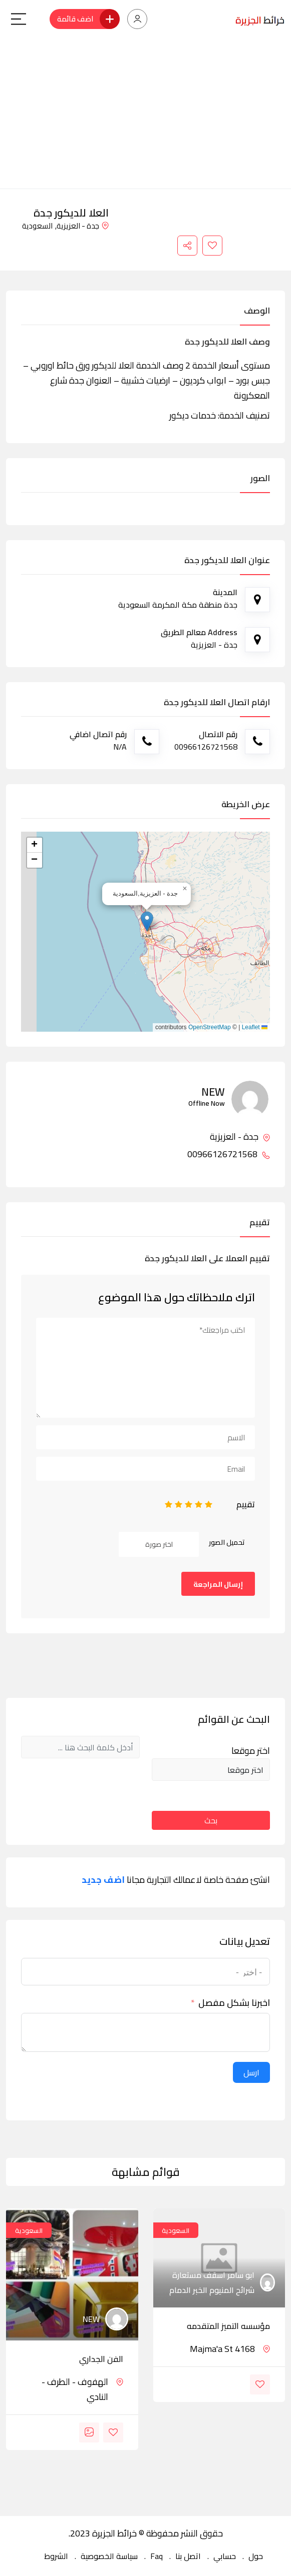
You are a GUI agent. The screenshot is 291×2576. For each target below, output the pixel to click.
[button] (147, 921)
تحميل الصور (227, 1542)
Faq (156, 2555)
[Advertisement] (145, 114)
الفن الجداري (101, 2358)
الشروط (56, 2555)
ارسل (251, 2072)
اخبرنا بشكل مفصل (234, 2002)
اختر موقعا (250, 1750)
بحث (210, 1820)
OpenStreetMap (209, 1027)
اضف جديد (103, 1879)
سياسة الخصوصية (109, 2555)
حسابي (224, 2555)
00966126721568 (228, 1154)
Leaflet (254, 1027)
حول (255, 2555)
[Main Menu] (18, 19)
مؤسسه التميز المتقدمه (228, 2325)
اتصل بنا (188, 2555)
